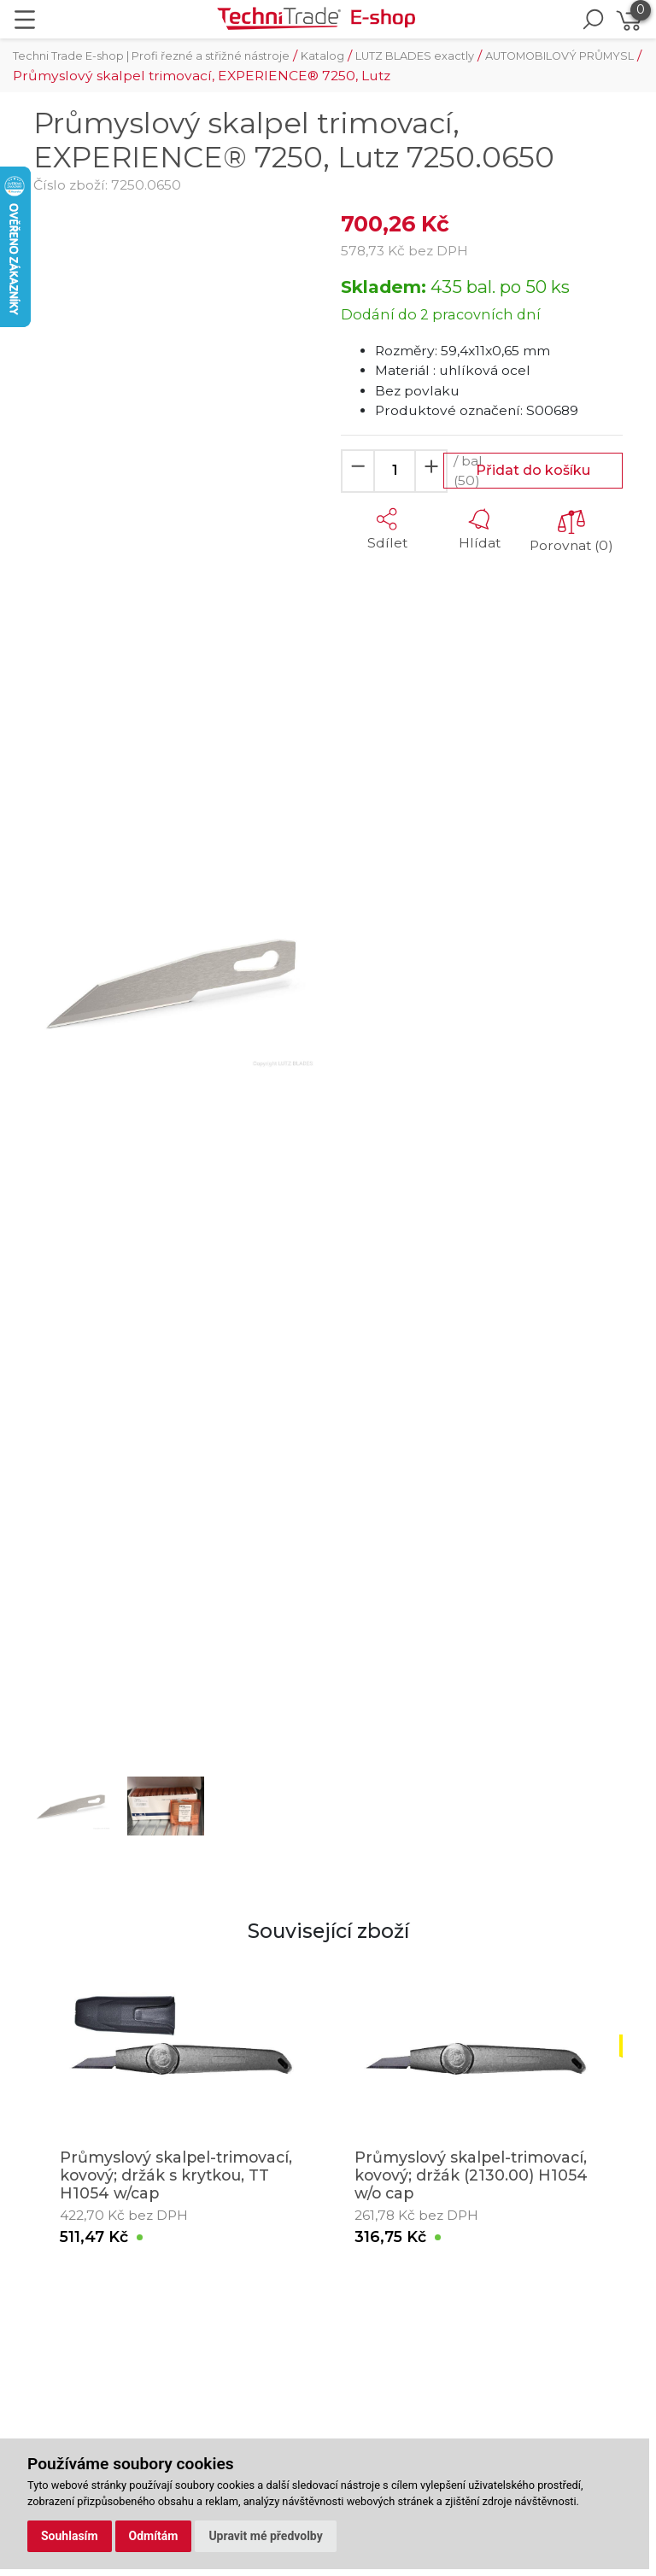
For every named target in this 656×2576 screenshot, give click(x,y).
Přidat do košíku (533, 470)
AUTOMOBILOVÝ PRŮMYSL (559, 56)
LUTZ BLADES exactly (414, 56)
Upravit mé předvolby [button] (265, 2536)
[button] (54, 981)
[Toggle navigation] (25, 20)
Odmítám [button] (154, 2536)
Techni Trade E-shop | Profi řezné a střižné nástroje (151, 56)
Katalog (322, 56)
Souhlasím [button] (69, 2536)
